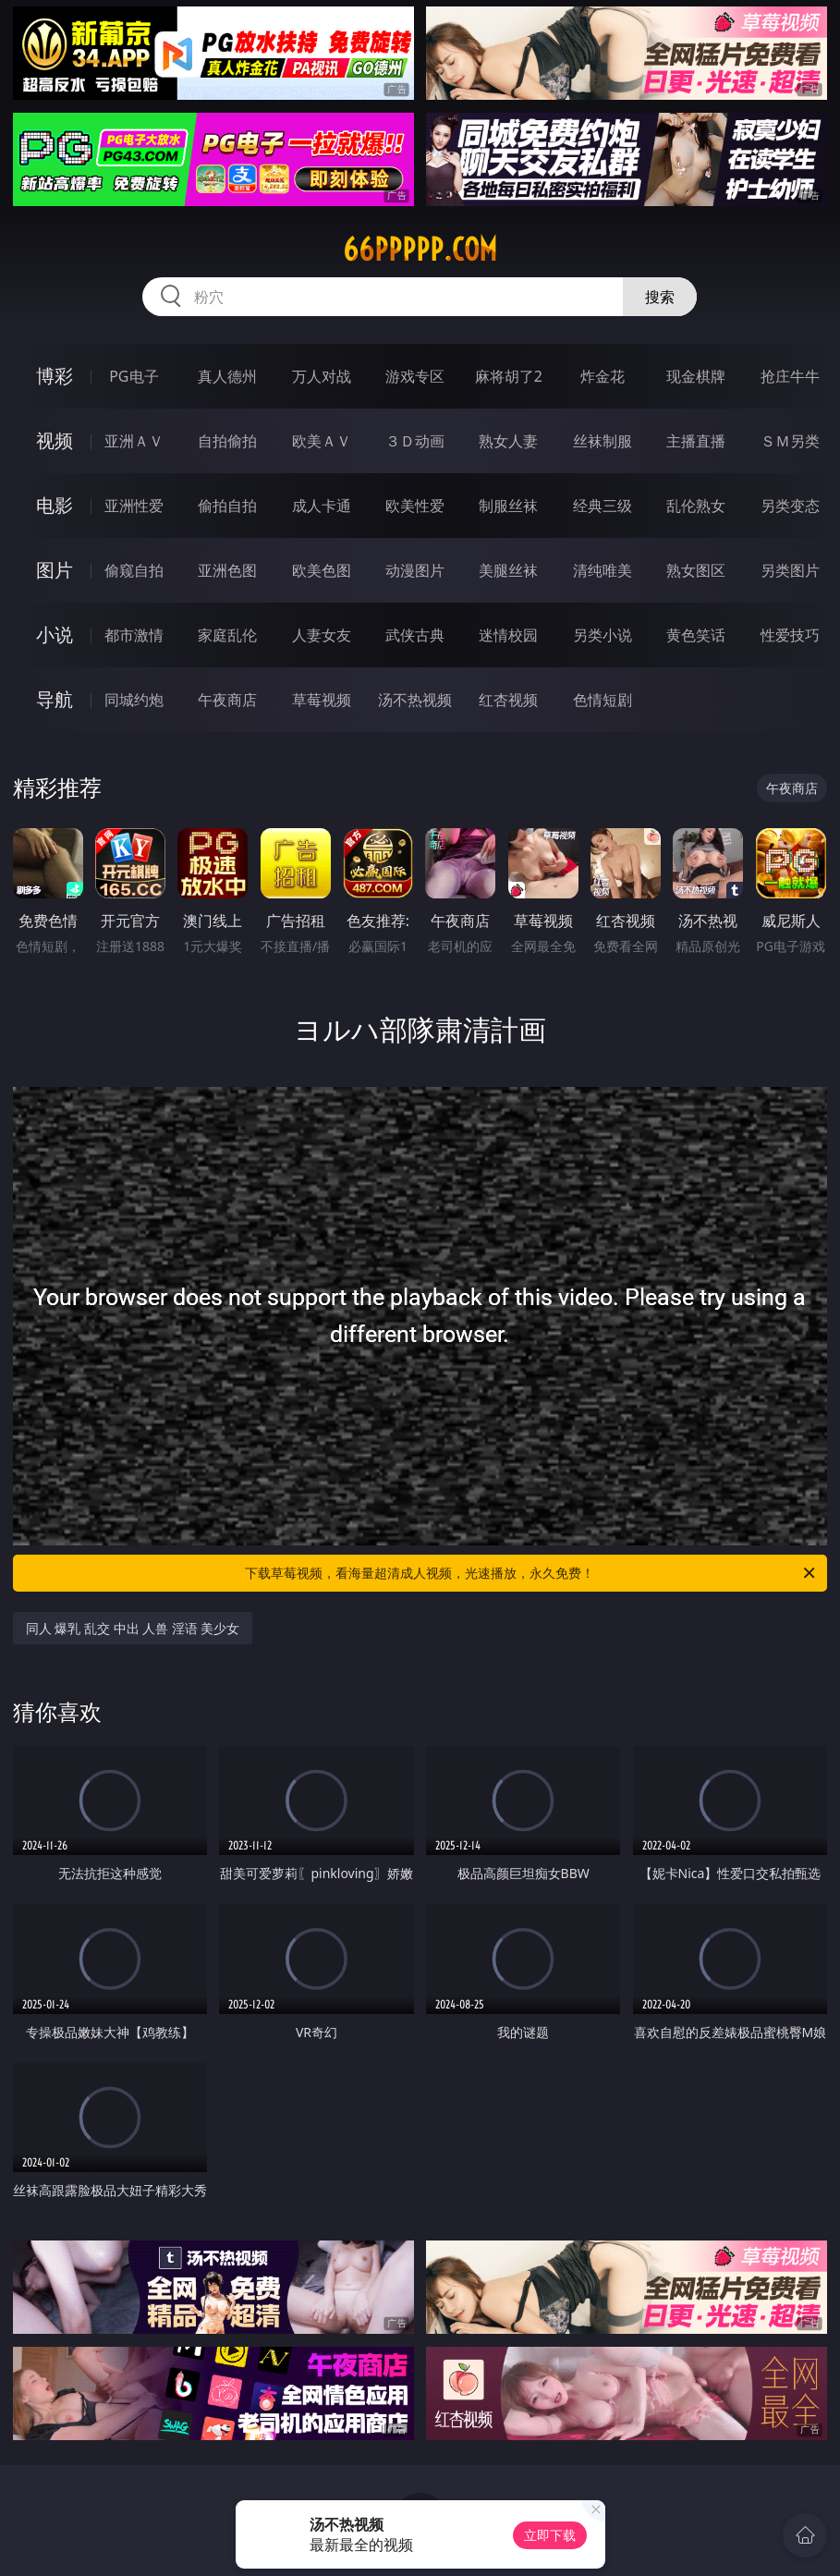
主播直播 (695, 441)
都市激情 (134, 635)
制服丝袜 (508, 505)
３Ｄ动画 (414, 441)
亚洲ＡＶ (134, 441)
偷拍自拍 (227, 505)
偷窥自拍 (134, 570)
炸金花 (602, 376)
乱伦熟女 (695, 505)
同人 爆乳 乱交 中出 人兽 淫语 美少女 (133, 1628)
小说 (54, 634)
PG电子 (133, 376)
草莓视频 (321, 700)
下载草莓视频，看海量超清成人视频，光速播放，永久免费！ (531, 1573)
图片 (54, 569)
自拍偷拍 (227, 441)
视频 (54, 440)
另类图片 (790, 570)
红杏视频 (508, 700)
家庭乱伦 (227, 635)
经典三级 (602, 505)
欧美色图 (321, 570)
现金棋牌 (695, 376)
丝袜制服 (602, 441)
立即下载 (550, 2535)
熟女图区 (695, 570)
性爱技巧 (790, 635)
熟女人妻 (508, 441)
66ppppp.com (420, 249)
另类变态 (790, 505)
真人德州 (227, 376)
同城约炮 (134, 700)
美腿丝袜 (508, 570)
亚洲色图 (227, 570)
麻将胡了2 (508, 376)
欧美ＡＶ (321, 441)
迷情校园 (508, 635)
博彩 (54, 375)
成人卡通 (321, 505)
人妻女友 (321, 635)
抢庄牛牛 (790, 376)
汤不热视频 (415, 700)
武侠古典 (414, 635)
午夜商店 (227, 700)
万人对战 (321, 376)
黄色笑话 (695, 635)
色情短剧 (602, 700)
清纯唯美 (602, 570)
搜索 (660, 297)
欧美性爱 (414, 505)
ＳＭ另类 (790, 441)
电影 (54, 505)
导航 (54, 699)
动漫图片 (414, 570)
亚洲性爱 (134, 505)
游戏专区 (414, 376)
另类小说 (602, 635)
